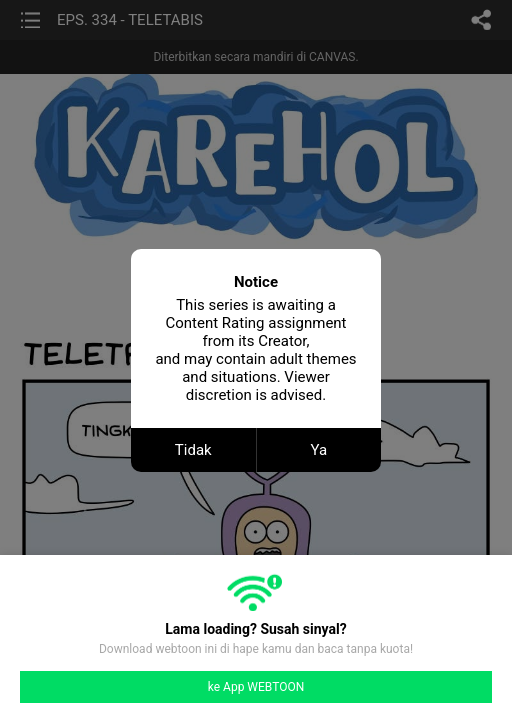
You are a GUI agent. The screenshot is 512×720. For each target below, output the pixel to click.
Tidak (193, 450)
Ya (318, 450)
